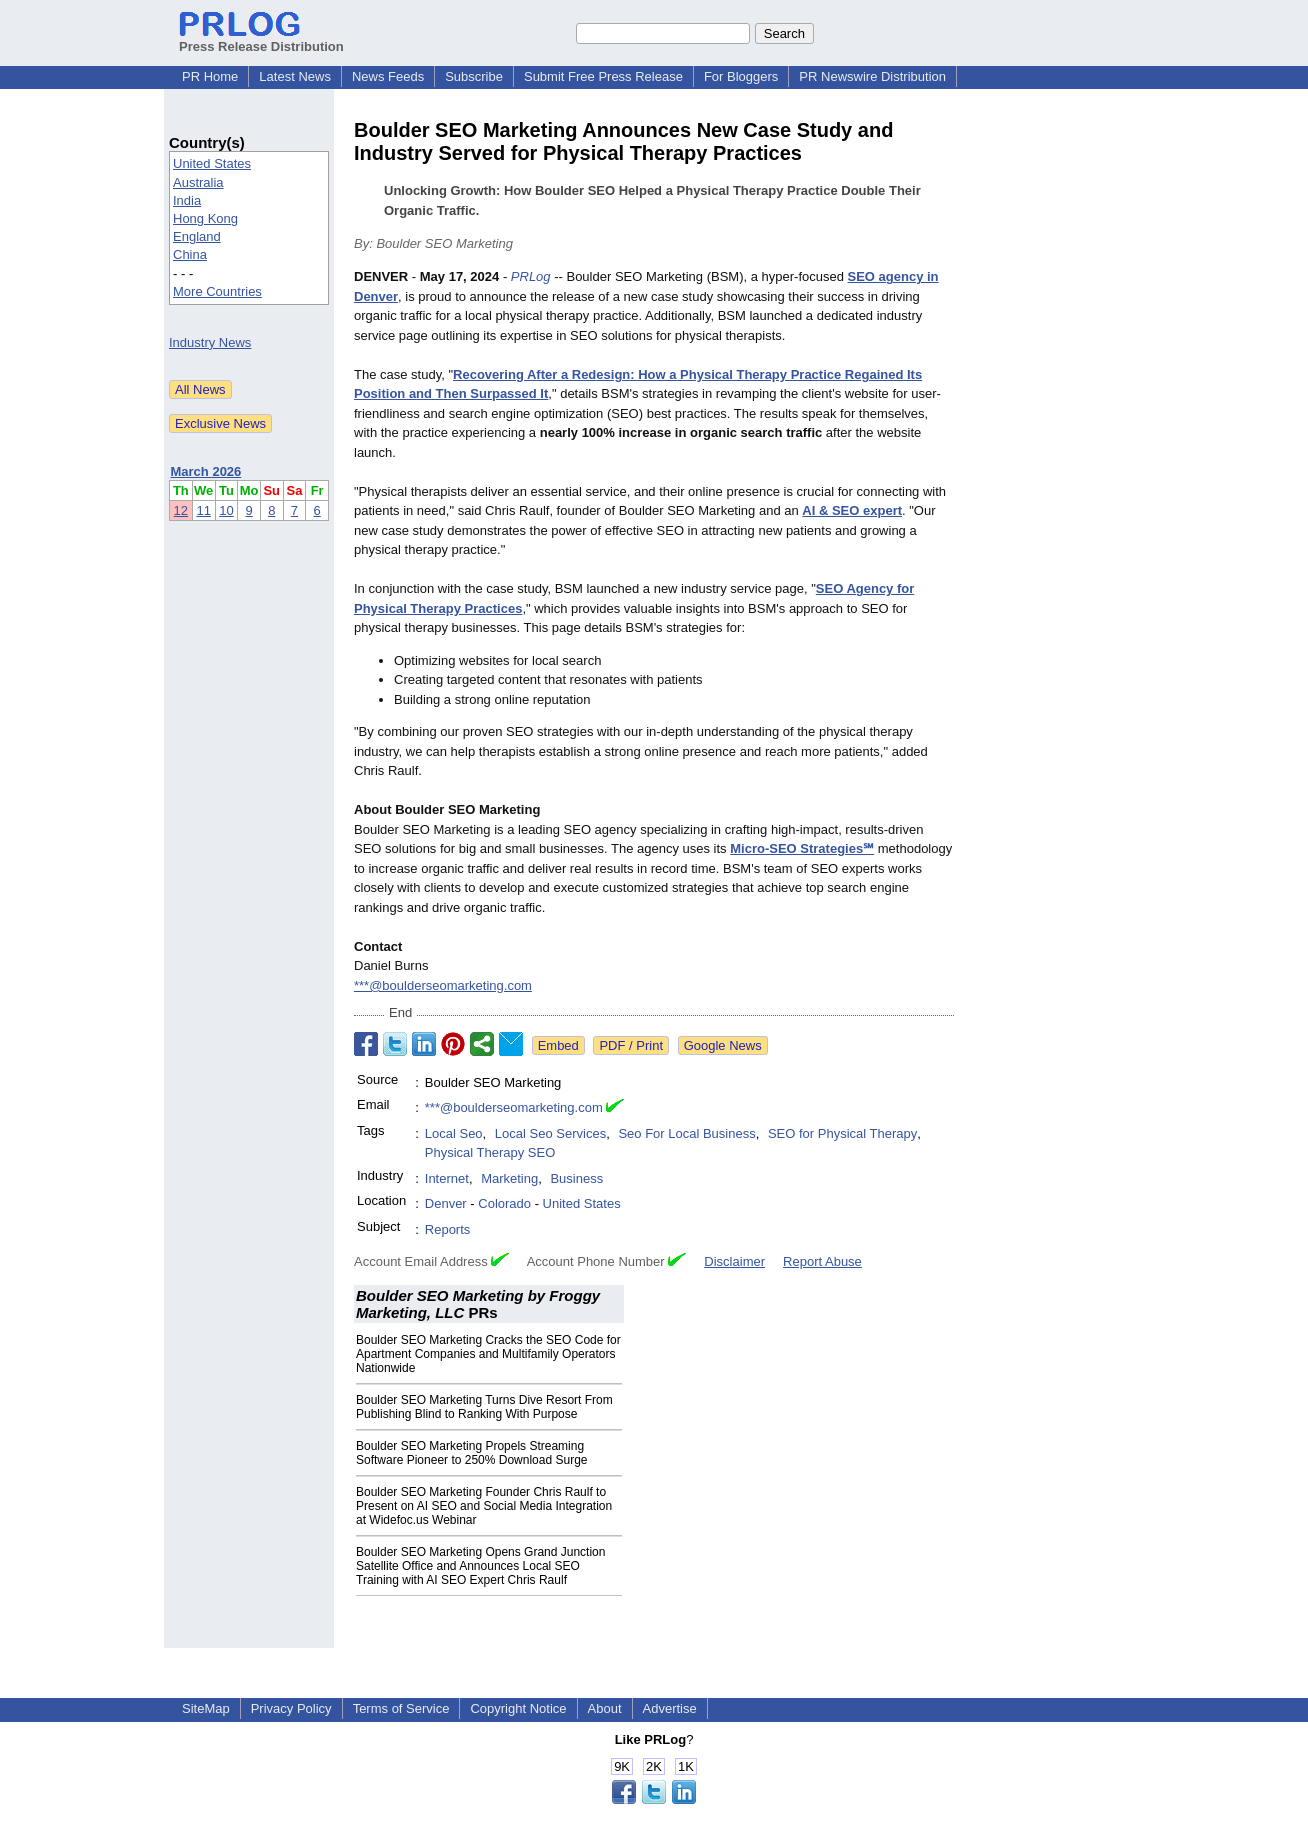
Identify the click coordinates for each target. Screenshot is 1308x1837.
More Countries (217, 291)
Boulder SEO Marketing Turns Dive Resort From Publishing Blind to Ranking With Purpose (484, 1407)
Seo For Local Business (686, 1133)
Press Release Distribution (261, 39)
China (190, 254)
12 (181, 510)
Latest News (295, 76)
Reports (448, 1229)
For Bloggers (741, 76)
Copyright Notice (518, 1708)
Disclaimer (734, 1261)
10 (226, 510)
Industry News (210, 342)
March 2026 (206, 471)
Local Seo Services (550, 1133)
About (605, 1708)
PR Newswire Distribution (872, 76)
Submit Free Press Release (603, 76)
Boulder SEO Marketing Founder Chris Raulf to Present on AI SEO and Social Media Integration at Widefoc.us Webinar (484, 1506)
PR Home (210, 76)
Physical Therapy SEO (490, 1152)
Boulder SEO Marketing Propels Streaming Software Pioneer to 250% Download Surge (471, 1453)
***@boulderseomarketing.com (443, 985)
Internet (447, 1178)
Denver (446, 1203)
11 (203, 510)
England (197, 236)
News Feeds (388, 76)
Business (576, 1178)
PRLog (531, 276)
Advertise (670, 1708)
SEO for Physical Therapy (842, 1133)
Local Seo (454, 1133)
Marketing (509, 1178)
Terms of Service (401, 1708)
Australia (198, 182)
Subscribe (474, 76)
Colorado (504, 1203)
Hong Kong (205, 218)
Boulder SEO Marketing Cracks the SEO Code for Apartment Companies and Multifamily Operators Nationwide (488, 1354)
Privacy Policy (291, 1708)
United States (212, 163)
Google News (723, 1045)
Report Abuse (822, 1261)
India (187, 200)
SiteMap (206, 1708)
